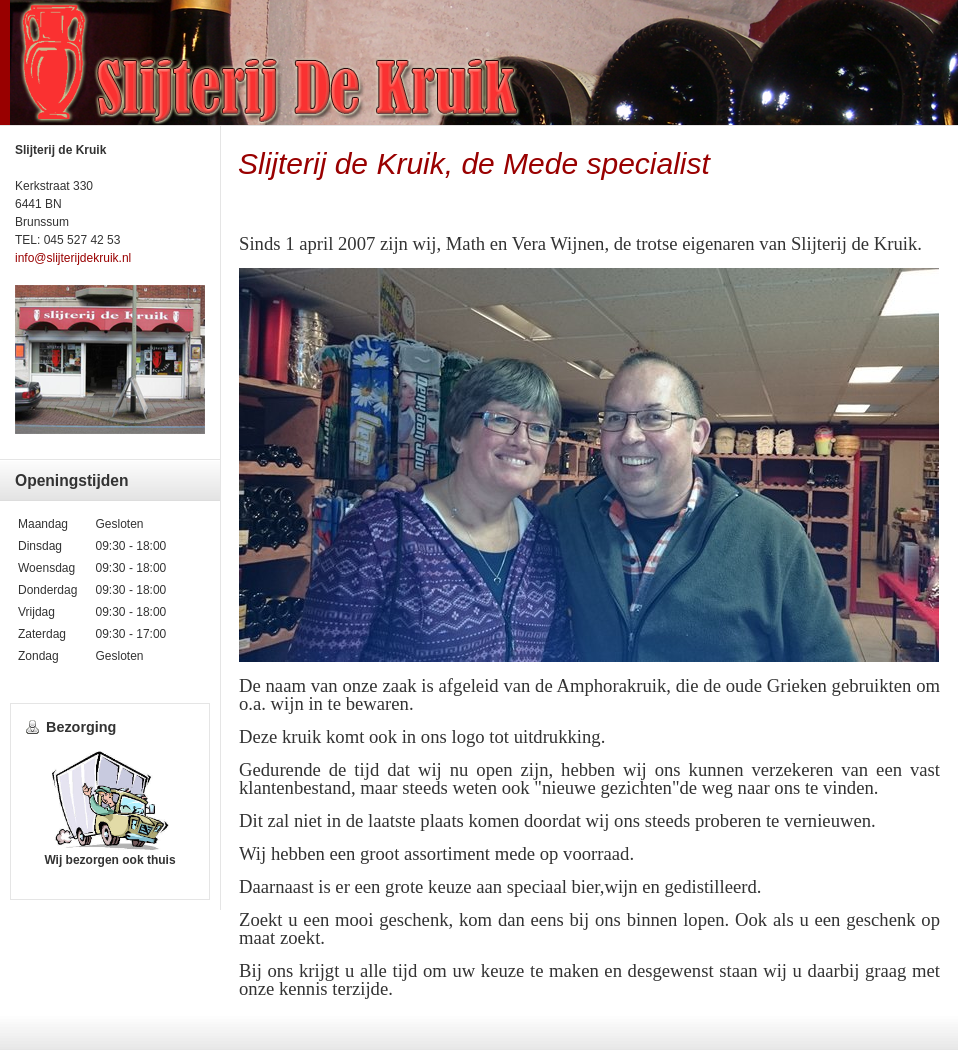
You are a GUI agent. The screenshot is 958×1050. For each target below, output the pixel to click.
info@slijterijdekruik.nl (73, 258)
